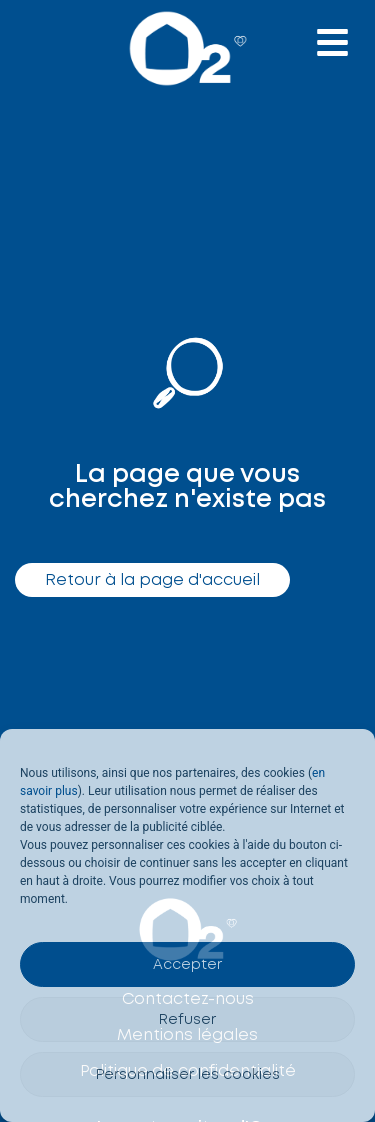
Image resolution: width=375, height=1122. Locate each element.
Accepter (187, 965)
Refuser (187, 1020)
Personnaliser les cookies (188, 1075)
